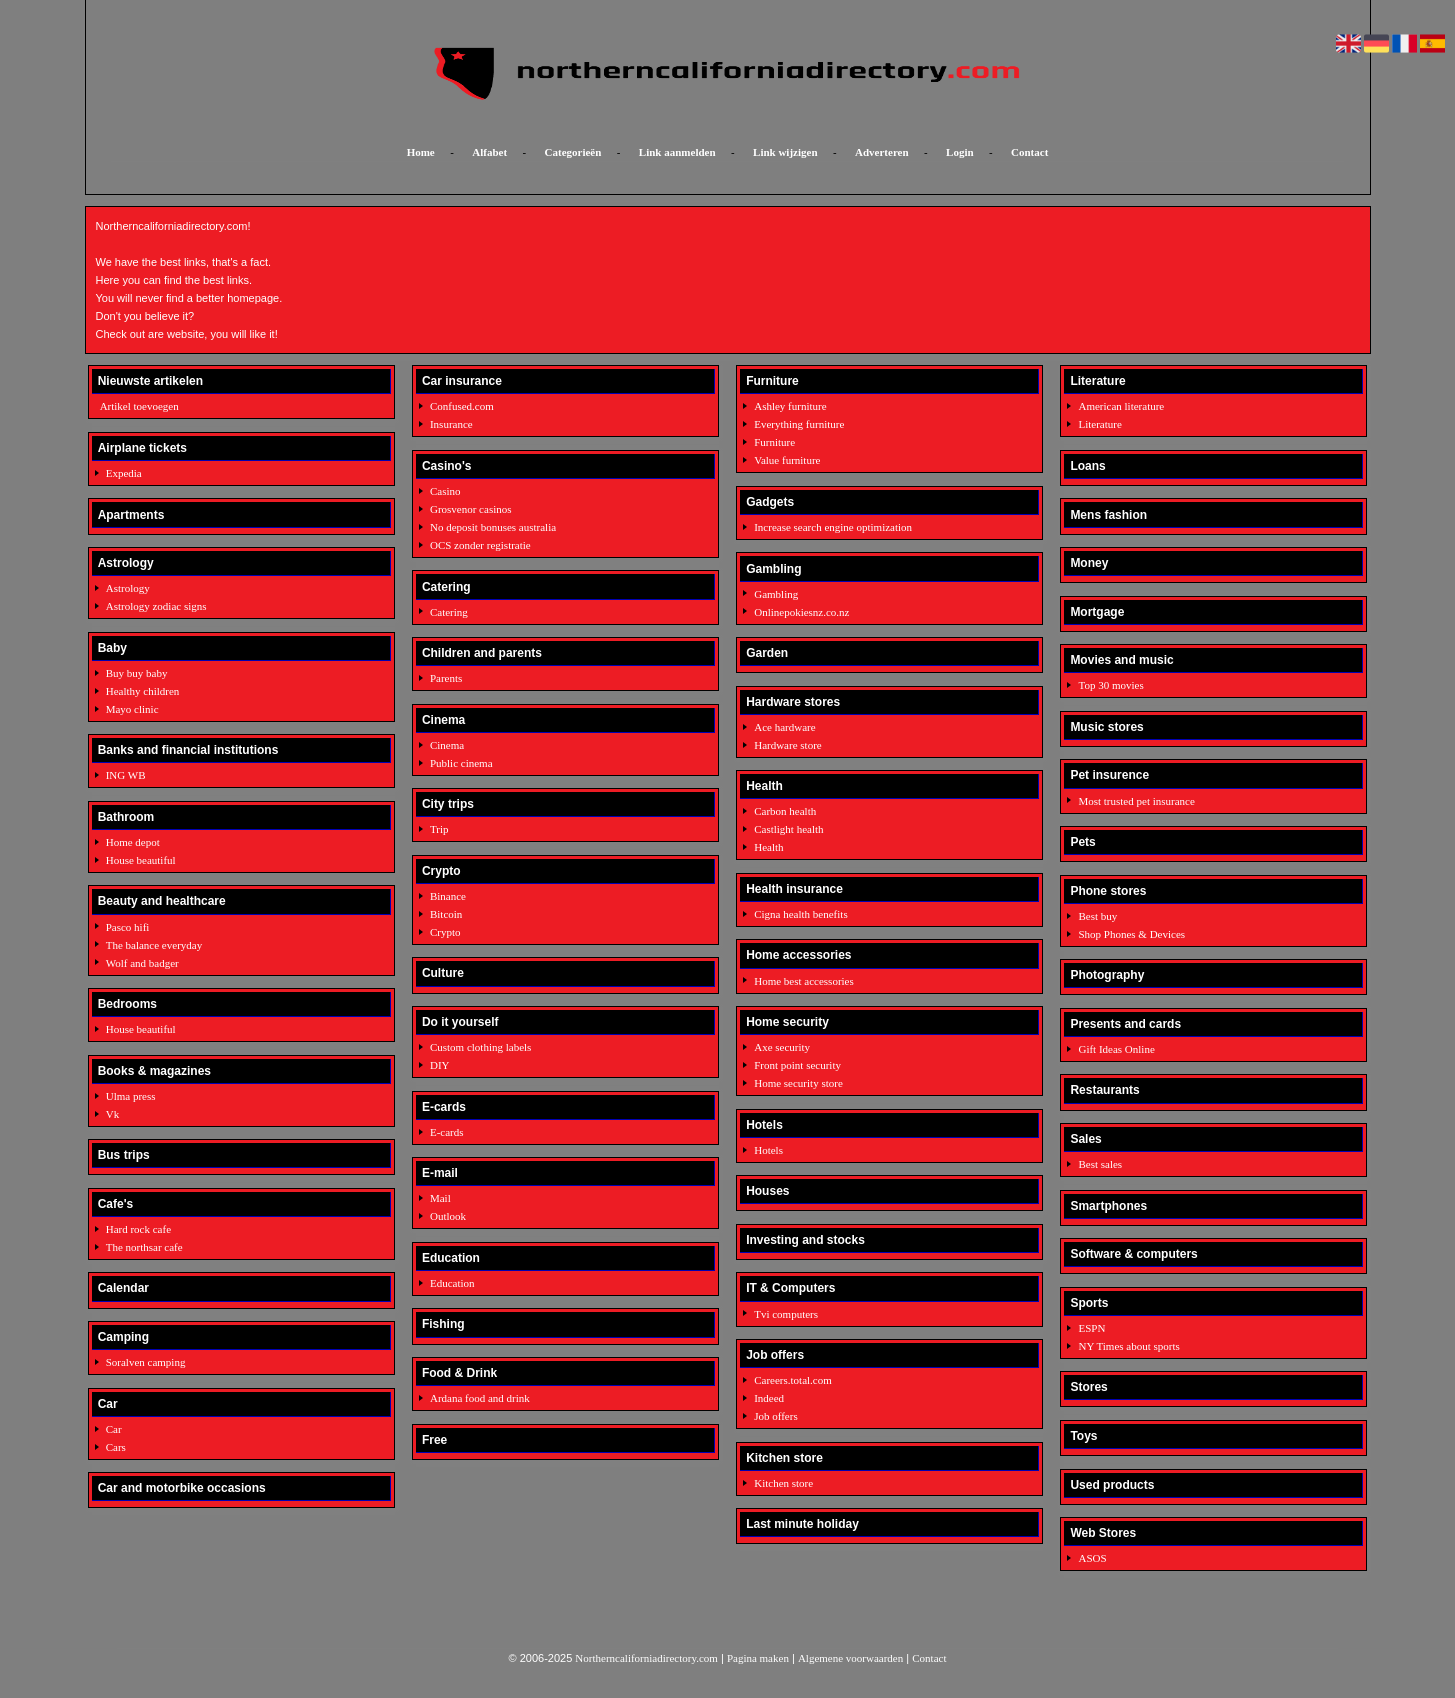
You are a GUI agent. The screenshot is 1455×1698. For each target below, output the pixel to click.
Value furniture (787, 460)
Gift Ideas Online (1116, 1049)
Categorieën (573, 152)
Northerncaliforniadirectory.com (646, 1658)
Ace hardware (784, 727)
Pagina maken (758, 1658)
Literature (1099, 424)
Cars (116, 1447)
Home (421, 152)
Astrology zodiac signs (156, 606)
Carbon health (785, 811)
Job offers (775, 1416)
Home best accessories (804, 981)
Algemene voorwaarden (850, 1658)
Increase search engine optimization (833, 527)
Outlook (448, 1216)
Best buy (1097, 916)
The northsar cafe (144, 1247)
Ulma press (131, 1096)
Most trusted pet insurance (1136, 801)
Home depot (133, 842)
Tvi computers (786, 1314)
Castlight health (788, 829)
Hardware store (788, 745)
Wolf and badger (142, 963)
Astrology (128, 588)
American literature (1121, 406)
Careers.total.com (793, 1380)
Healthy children (143, 691)
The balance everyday (154, 945)
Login (960, 152)
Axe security (782, 1047)
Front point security (797, 1065)
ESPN (1091, 1328)
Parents (446, 678)
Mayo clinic (132, 709)
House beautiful (141, 860)
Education (452, 1283)
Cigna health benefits (800, 914)
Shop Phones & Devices (1131, 934)
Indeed (769, 1398)
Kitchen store (783, 1483)
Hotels (768, 1150)
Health (768, 847)
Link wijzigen (785, 152)
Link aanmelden (677, 152)
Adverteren (882, 152)
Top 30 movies (1110, 685)
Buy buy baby (137, 673)
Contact (1029, 152)
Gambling (776, 594)
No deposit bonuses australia (493, 527)
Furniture (774, 442)
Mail (440, 1198)
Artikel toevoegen (139, 406)
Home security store (798, 1083)
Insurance (451, 424)
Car (114, 1429)
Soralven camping (146, 1362)
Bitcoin (446, 914)
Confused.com (462, 406)
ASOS (1092, 1558)
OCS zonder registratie (480, 545)
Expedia (124, 473)
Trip (439, 829)
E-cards (447, 1132)
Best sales (1100, 1164)
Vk (112, 1114)
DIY (440, 1065)
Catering (449, 612)
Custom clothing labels (480, 1047)
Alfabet (489, 152)
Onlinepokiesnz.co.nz (801, 612)
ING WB (126, 775)
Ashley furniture (790, 406)
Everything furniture (799, 424)
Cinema (447, 745)
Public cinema (461, 763)
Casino (445, 491)
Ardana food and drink (480, 1398)
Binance (448, 896)
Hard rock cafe (138, 1229)
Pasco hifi (128, 927)
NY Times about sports (1128, 1346)
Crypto (445, 932)
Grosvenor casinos (471, 509)
